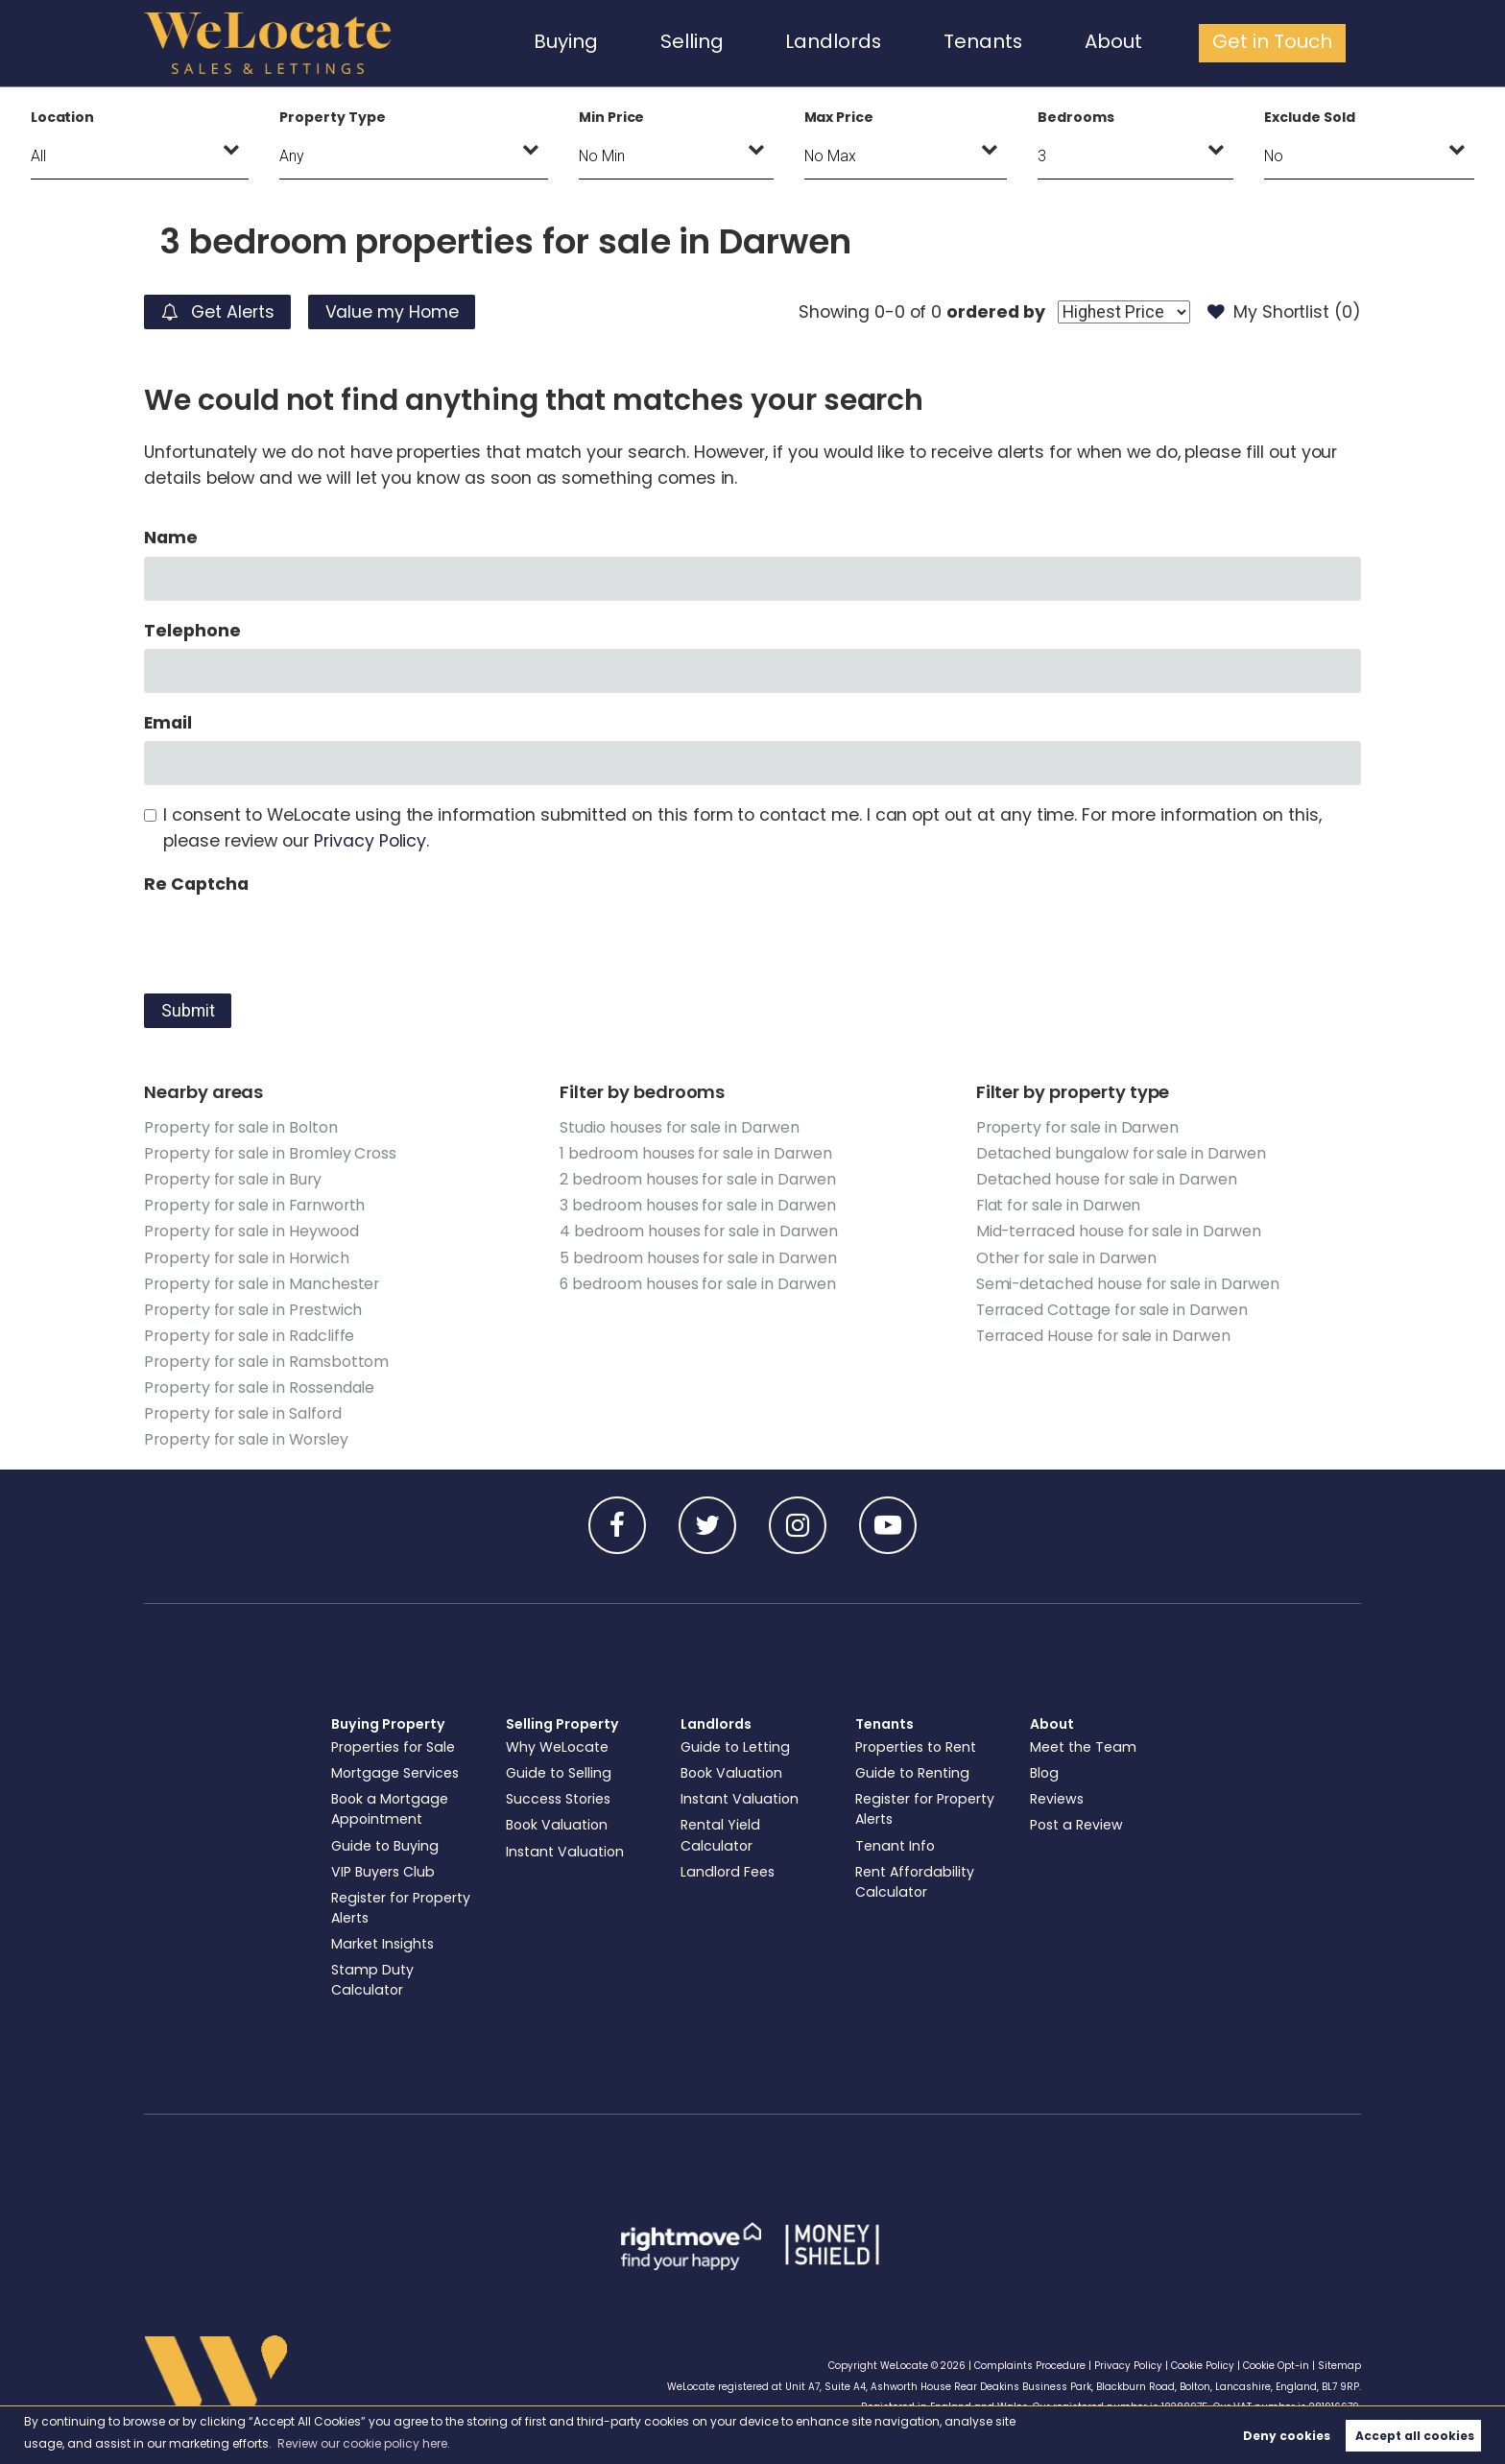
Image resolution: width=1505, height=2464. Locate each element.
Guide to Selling (558, 1772)
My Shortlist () (1284, 312)
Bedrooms (1076, 117)
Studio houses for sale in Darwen (679, 1127)
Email (168, 722)
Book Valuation (557, 1824)
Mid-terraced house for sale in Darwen (1118, 1231)
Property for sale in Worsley (246, 1439)
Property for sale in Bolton (241, 1127)
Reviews (1057, 1798)
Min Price (612, 117)
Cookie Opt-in (1276, 2365)
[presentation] (290, 939)
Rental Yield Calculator (720, 1834)
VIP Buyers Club (383, 1871)
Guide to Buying (385, 1845)
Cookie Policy (1202, 2365)
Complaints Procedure (1030, 2365)
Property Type (332, 117)
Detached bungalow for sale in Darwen (1121, 1153)
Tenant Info (895, 1845)
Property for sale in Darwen (1078, 1127)
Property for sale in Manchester (261, 1284)
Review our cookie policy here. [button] (363, 2443)
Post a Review (1076, 1824)
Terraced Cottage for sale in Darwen (1112, 1310)
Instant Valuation (565, 1851)
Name (171, 537)
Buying (623, 42)
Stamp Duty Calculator (372, 1979)
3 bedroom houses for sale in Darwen (697, 1205)
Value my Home (392, 311)
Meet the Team (1083, 1747)
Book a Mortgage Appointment (389, 1809)
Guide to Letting (735, 1747)
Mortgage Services (395, 1772)
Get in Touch (1279, 42)
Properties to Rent (915, 1747)
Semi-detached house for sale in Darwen (1127, 1284)
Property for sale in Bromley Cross (270, 1153)
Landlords (871, 42)
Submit (188, 1010)
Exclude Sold (1309, 117)
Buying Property (388, 1724)
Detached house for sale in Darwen (1106, 1179)
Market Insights (382, 1943)
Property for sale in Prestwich (253, 1310)
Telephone (192, 630)
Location (63, 117)
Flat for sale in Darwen (1058, 1205)
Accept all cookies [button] (1414, 2436)
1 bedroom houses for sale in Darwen (695, 1153)
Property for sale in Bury (233, 1179)
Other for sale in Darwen (1067, 1258)
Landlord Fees (728, 1871)
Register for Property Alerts (400, 1907)
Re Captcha (196, 884)
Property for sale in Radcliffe (249, 1336)
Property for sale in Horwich (246, 1258)
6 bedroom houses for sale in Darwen (697, 1284)
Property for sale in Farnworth (254, 1205)
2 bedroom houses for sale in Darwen (697, 1179)
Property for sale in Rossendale (259, 1387)
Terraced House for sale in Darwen (1103, 1336)
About (1131, 42)
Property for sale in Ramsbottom (266, 1362)
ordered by (995, 311)
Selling (741, 42)
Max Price (839, 117)
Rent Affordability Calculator (914, 1882)
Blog (1044, 1772)
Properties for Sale (393, 1747)
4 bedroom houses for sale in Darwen (698, 1231)
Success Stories (558, 1798)
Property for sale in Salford (243, 1413)
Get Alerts (218, 312)
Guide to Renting (912, 1772)
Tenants (1008, 42)
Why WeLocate (557, 1747)
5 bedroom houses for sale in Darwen (698, 1258)
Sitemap (1339, 2365)
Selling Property (562, 1724)
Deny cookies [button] (1286, 2436)
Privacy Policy (370, 840)
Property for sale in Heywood (251, 1231)
